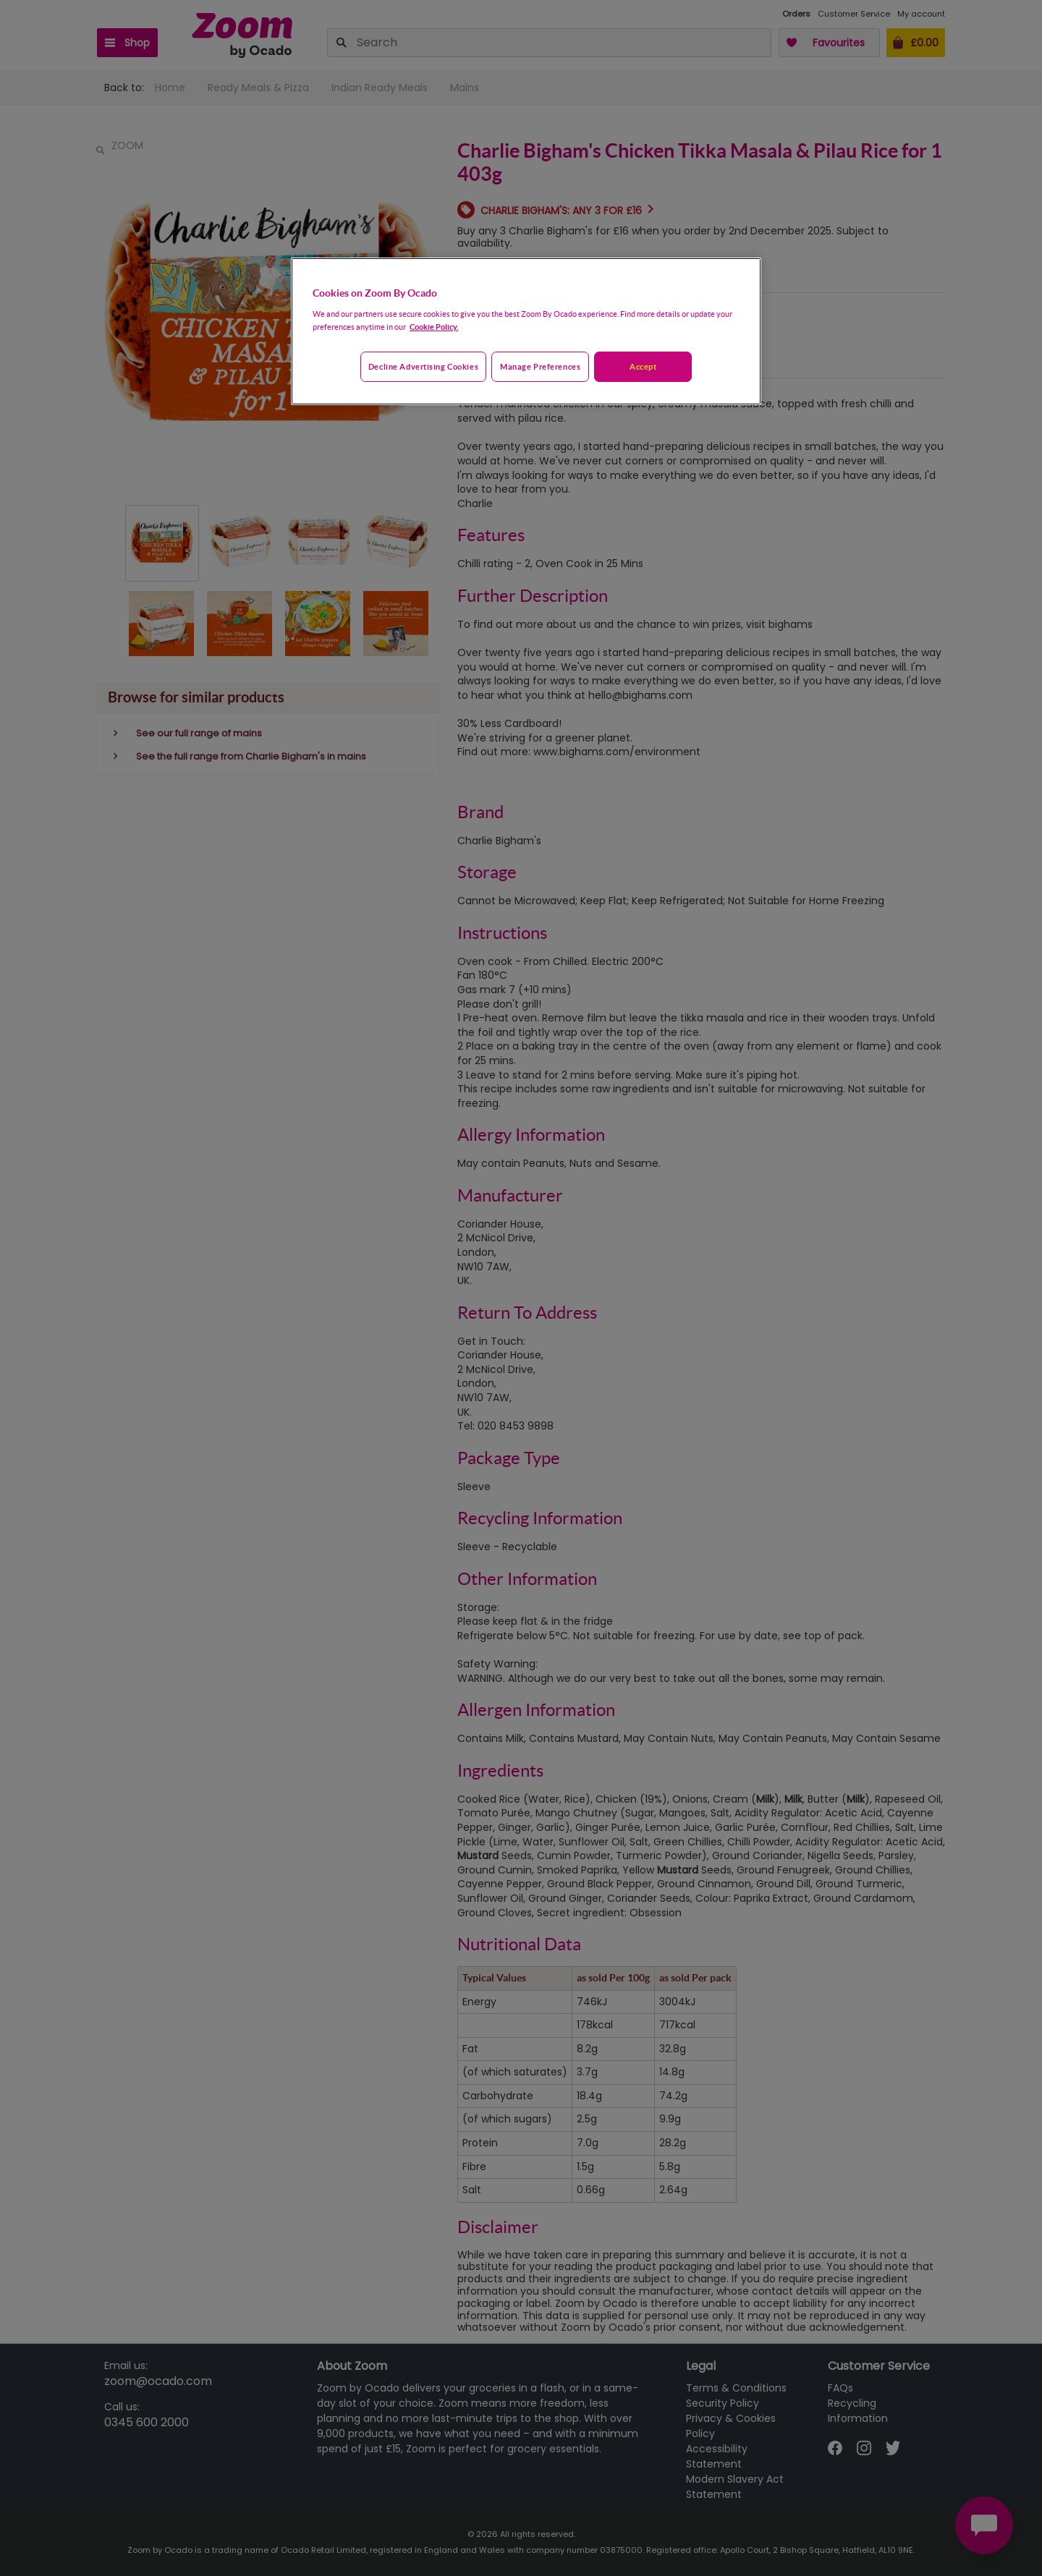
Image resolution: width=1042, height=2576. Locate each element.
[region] (526, 331)
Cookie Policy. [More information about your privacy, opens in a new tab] (434, 326)
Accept (643, 366)
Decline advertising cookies (423, 366)
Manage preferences (540, 366)
